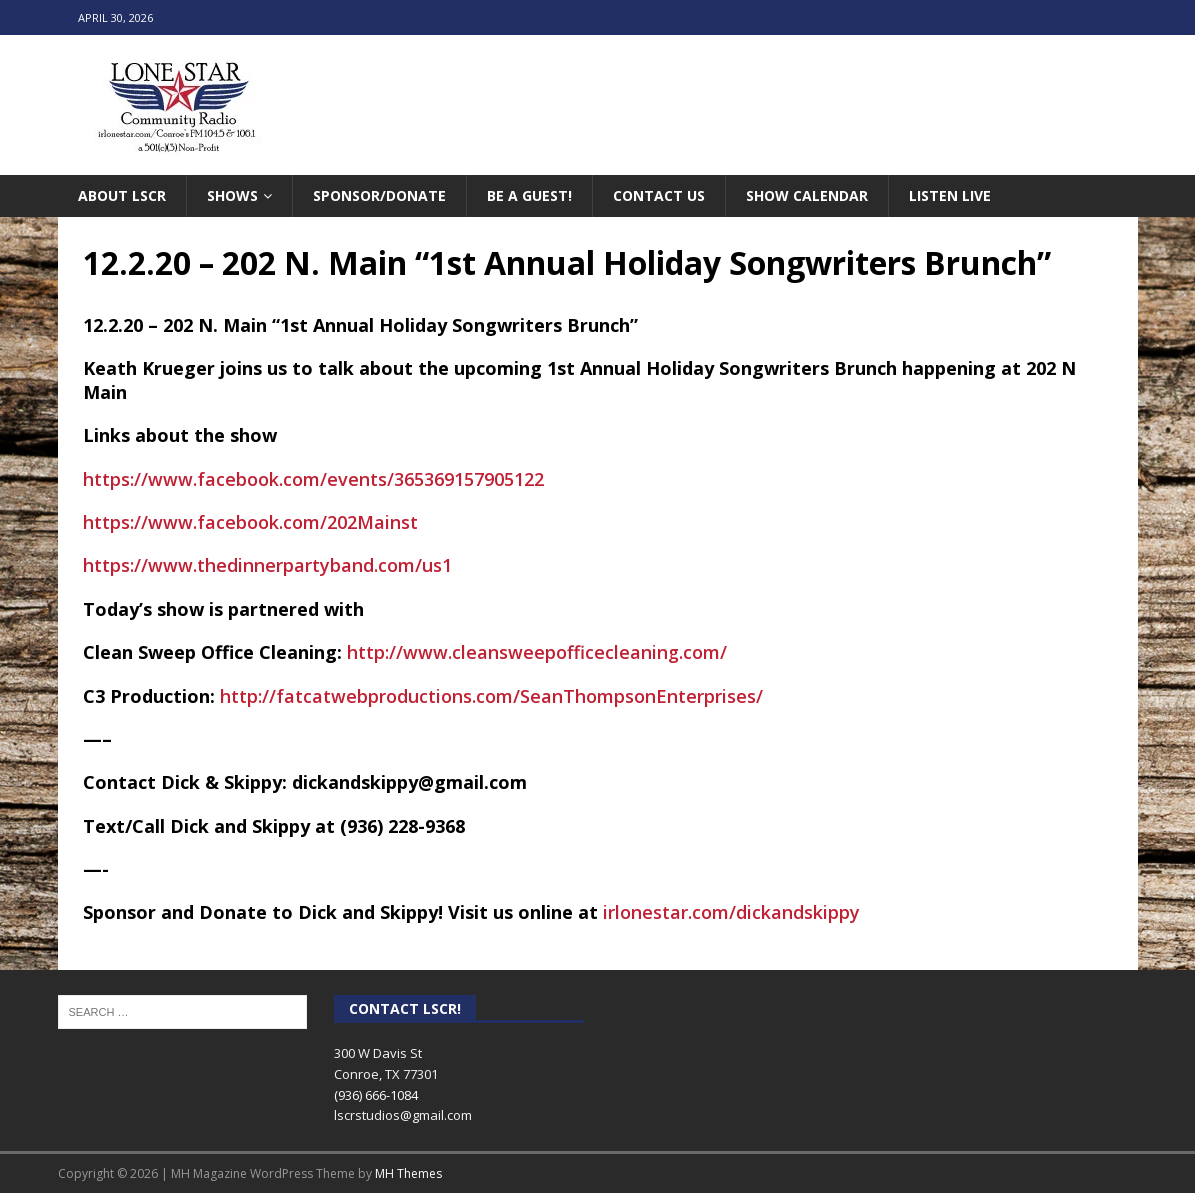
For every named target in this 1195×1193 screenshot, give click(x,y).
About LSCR (122, 195)
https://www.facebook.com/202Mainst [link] (250, 522)
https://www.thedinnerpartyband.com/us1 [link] (267, 565)
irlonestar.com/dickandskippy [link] (731, 912)
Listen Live (950, 195)
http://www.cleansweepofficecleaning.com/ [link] (537, 652)
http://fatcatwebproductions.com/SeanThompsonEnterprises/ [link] (491, 696)
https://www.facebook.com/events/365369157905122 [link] (313, 479)
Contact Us (659, 195)
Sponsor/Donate (379, 195)
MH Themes (408, 1173)
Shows (232, 195)
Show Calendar (807, 195)
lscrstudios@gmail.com (403, 1115)
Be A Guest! (529, 195)
